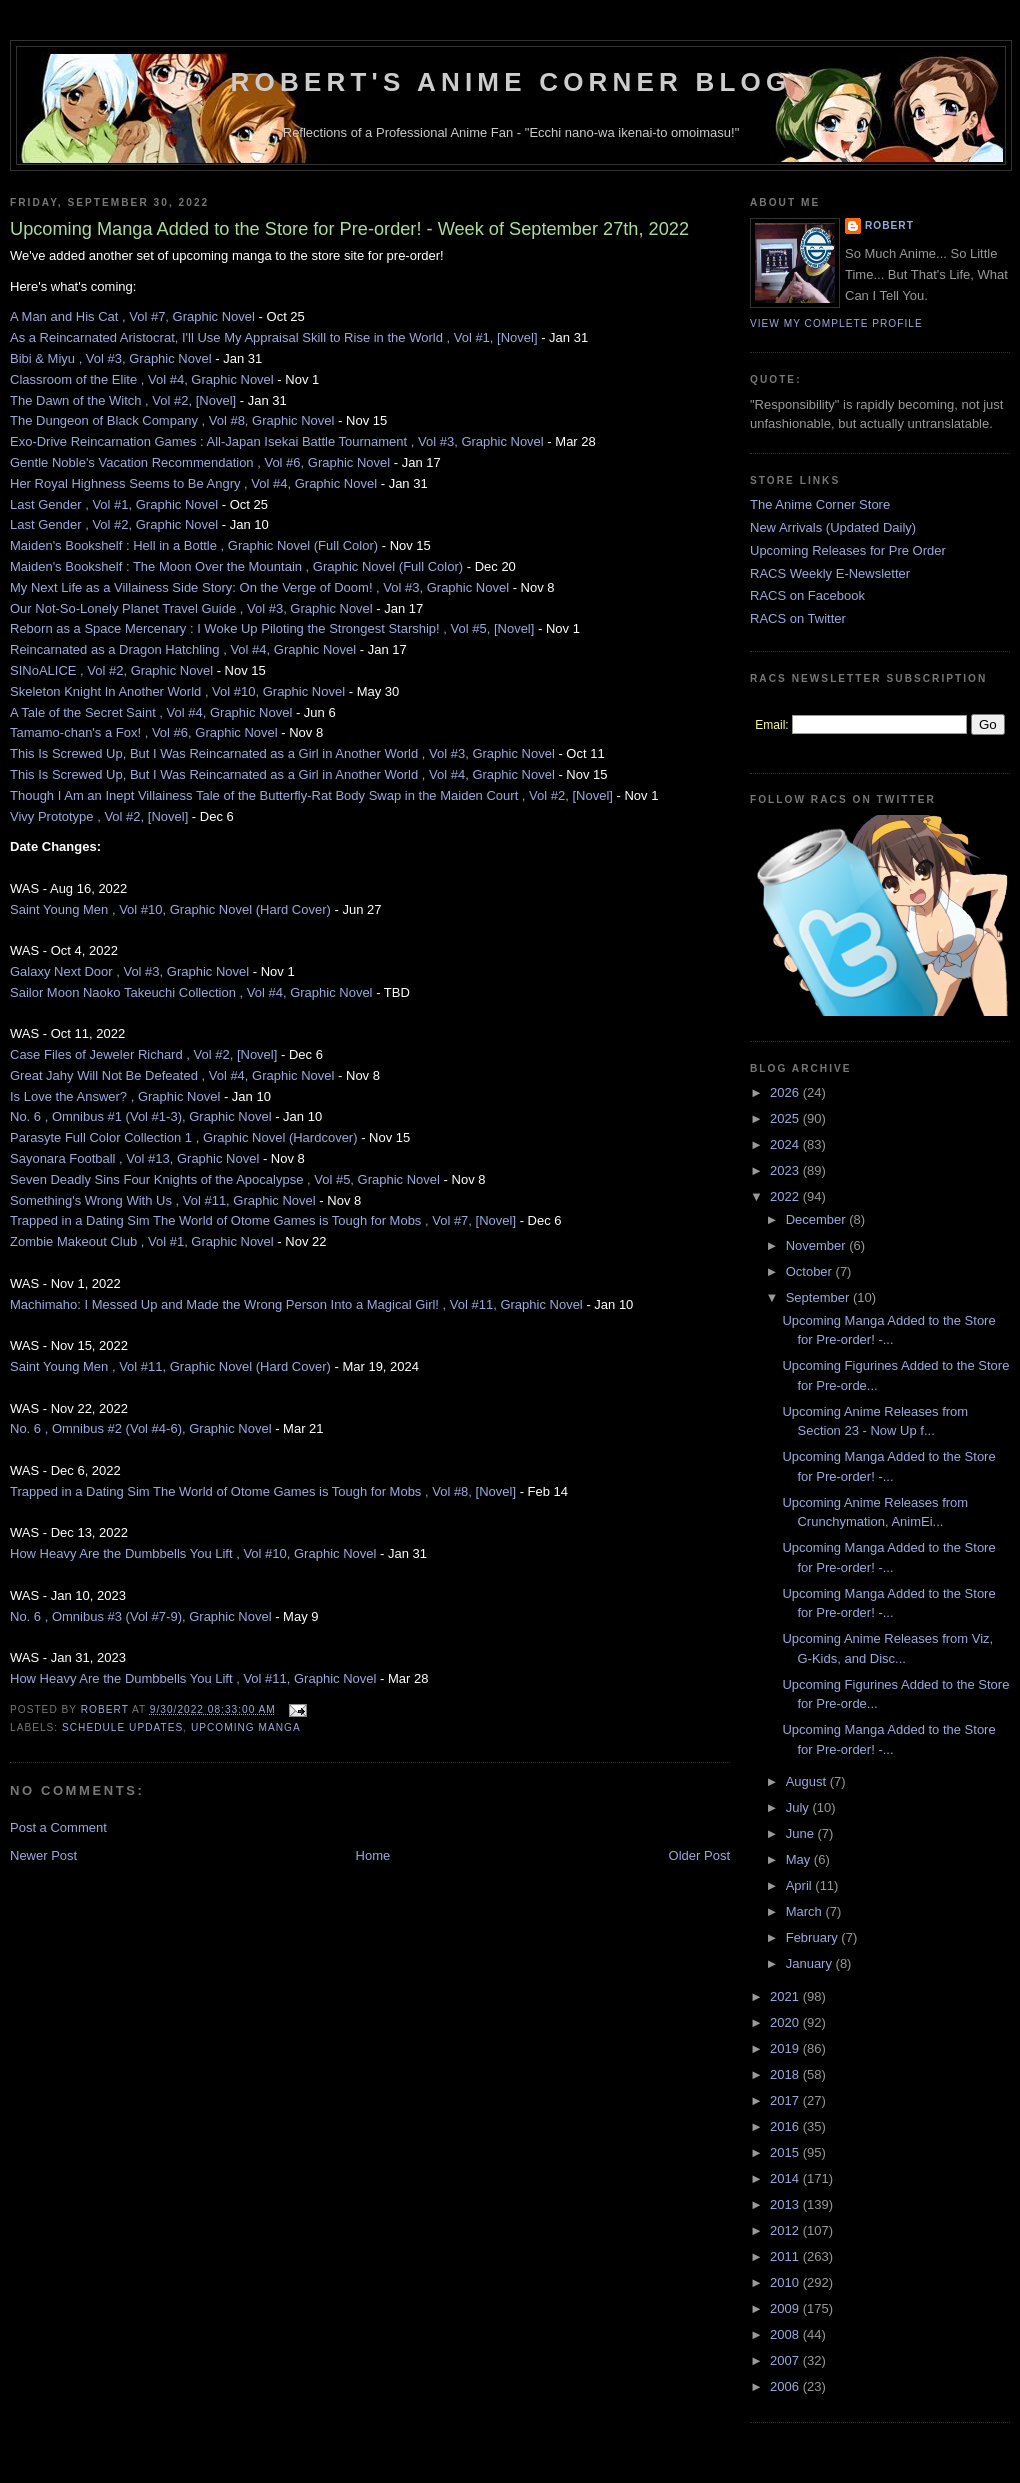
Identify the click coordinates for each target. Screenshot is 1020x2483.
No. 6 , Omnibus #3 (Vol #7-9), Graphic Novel (141, 1616)
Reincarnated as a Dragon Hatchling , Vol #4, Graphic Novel (183, 649)
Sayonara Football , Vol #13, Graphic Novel (134, 1158)
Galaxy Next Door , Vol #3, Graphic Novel (129, 971)
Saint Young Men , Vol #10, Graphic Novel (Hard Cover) (170, 909)
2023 (786, 1170)
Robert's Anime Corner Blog (511, 82)
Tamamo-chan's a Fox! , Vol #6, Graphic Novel (144, 732)
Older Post (699, 1855)
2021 (786, 1996)
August (808, 1781)
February (814, 1937)
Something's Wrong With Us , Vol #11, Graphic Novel (163, 1200)
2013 (786, 2204)
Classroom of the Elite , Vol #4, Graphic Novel (142, 379)
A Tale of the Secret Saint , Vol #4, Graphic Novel (151, 712)
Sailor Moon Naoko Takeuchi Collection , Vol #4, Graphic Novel (191, 992)
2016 (786, 2126)
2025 (786, 1118)
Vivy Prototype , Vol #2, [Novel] (99, 816)
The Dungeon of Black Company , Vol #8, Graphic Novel (172, 420)
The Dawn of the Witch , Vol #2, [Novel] (123, 400)
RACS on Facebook (807, 595)
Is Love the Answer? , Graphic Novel (115, 1096)
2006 (786, 2386)
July (799, 1807)
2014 (786, 2178)
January (811, 1963)
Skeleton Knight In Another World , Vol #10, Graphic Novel (177, 691)
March (806, 1911)
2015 (786, 2152)
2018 (786, 2074)
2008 (786, 2334)
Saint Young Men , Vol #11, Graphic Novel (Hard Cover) (170, 1366)
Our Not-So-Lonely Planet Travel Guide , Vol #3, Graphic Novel (191, 608)
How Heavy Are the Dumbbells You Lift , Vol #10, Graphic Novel (193, 1553)
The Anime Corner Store (820, 504)
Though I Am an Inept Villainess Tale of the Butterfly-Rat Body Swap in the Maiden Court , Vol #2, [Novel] (311, 795)
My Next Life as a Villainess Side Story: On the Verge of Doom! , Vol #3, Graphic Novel (259, 587)
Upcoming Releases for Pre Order (848, 550)
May (800, 1859)
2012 (786, 2230)
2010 (786, 2282)
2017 (786, 2100)
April (801, 1885)
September (819, 1297)
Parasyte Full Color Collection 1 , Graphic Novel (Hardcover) (184, 1137)
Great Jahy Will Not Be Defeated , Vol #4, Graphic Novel (172, 1075)
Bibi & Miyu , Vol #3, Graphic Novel (111, 358)
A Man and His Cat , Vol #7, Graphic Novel (132, 316)
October (811, 1271)
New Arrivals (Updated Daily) (833, 527)
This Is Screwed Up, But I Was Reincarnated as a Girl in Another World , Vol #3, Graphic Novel (282, 753)
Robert (889, 225)
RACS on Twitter (798, 618)
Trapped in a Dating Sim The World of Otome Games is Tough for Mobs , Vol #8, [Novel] (263, 1491)
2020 (786, 2022)
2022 (786, 1196)
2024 (786, 1144)
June (802, 1833)
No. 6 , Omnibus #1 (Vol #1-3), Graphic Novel (141, 1116)
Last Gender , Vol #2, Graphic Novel (114, 524)
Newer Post (43, 1855)
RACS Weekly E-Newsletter (830, 573)
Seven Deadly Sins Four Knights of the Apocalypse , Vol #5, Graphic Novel (225, 1179)
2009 (786, 2308)
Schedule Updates (122, 1727)
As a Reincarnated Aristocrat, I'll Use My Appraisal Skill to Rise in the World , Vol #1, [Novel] (274, 337)
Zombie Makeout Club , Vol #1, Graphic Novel (142, 1241)
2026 (786, 1092)
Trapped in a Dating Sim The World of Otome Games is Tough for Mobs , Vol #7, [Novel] (263, 1220)
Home (373, 1855)
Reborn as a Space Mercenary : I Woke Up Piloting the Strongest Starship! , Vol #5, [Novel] (272, 628)
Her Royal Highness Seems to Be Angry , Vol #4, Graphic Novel (193, 483)
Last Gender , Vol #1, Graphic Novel (114, 504)
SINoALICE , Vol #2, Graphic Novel (111, 670)
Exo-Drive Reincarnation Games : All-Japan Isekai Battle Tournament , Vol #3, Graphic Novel (277, 441)
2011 (786, 2256)
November (818, 1245)
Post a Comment (58, 1827)
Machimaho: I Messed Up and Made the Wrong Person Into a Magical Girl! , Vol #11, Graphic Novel (296, 1304)
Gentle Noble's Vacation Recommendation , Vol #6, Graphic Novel (200, 462)
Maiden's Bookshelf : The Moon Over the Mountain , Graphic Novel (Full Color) (236, 566)
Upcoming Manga (246, 1727)
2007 (786, 2360)
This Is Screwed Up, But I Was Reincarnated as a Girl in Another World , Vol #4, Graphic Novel (282, 774)
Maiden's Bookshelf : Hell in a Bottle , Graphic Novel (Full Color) (194, 545)
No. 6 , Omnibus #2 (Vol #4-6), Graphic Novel (141, 1428)
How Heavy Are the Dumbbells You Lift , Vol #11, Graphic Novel (193, 1678)
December (818, 1219)
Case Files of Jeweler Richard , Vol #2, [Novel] (143, 1054)
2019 (786, 2048)
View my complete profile (836, 323)
